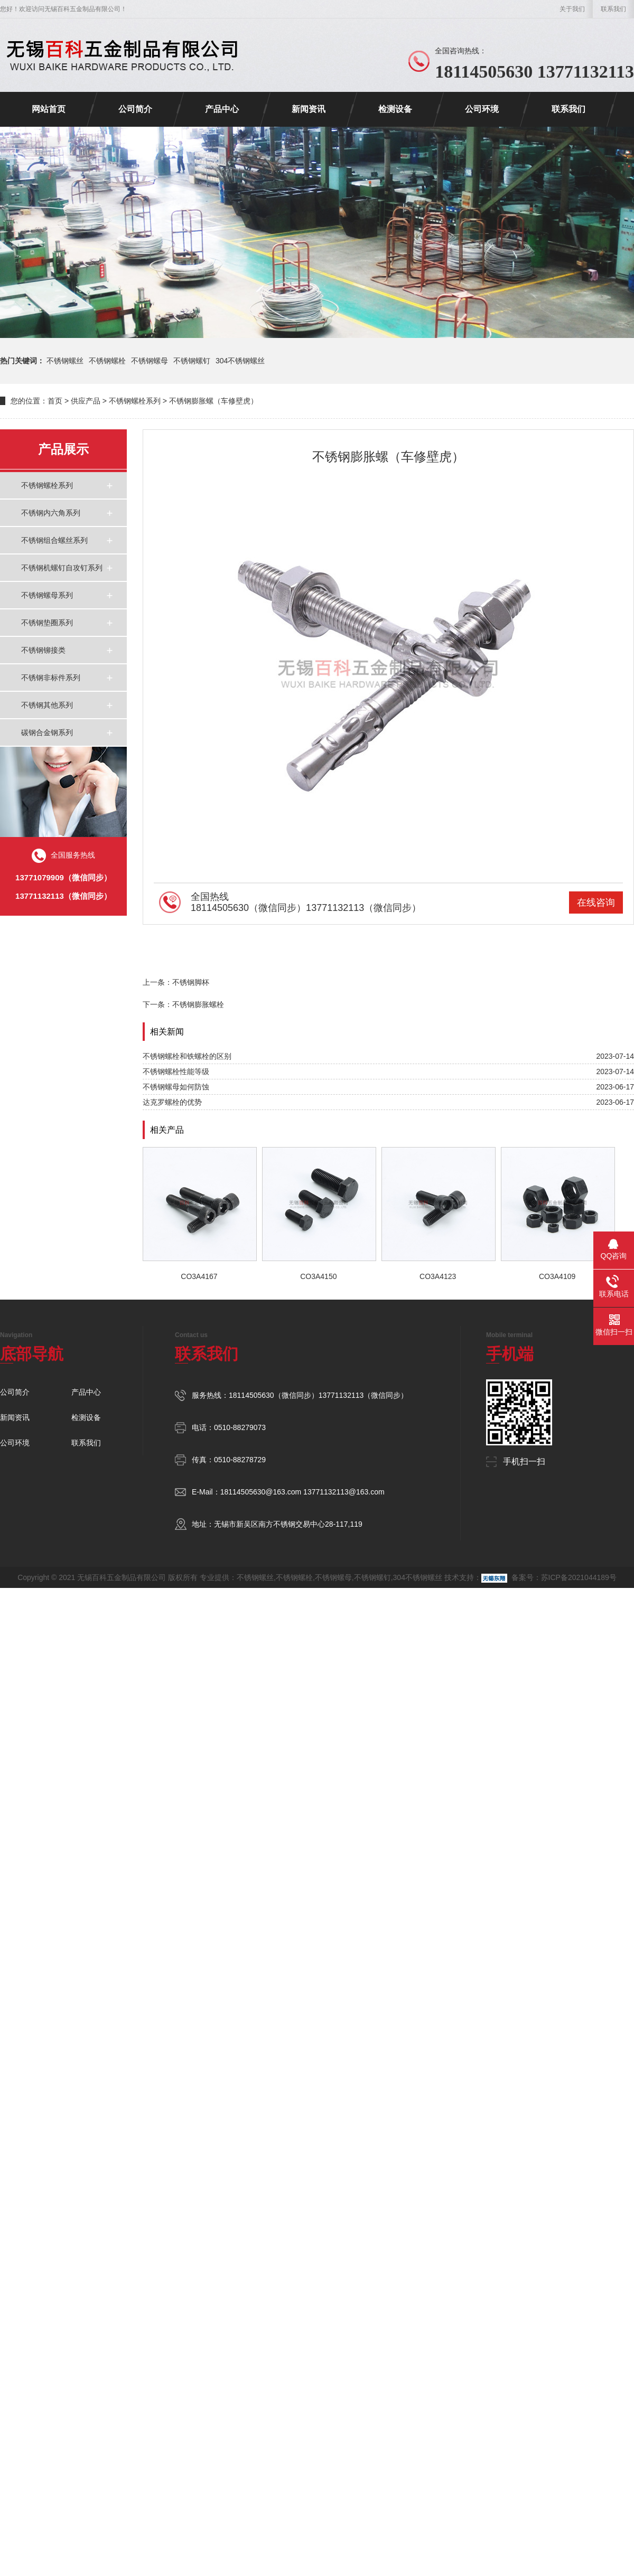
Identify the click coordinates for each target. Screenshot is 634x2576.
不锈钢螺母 (149, 360)
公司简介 (135, 109)
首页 (55, 401)
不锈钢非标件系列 (50, 677)
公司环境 (482, 109)
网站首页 (49, 109)
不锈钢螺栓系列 (135, 401)
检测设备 (395, 109)
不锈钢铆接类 (43, 650)
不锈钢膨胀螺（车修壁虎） (213, 401)
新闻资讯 (308, 109)
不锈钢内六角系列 (50, 513)
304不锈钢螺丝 (240, 360)
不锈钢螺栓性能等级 (176, 1071)
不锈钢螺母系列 (47, 595)
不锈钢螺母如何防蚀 (176, 1087)
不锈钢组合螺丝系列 (54, 540)
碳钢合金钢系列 (47, 732)
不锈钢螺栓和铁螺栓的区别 (187, 1056)
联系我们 (613, 9)
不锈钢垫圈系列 (47, 622)
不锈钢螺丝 (64, 360)
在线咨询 (596, 902)
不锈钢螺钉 (191, 360)
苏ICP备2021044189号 (579, 1577)
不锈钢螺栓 (107, 360)
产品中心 (222, 109)
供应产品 (85, 401)
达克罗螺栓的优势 (172, 1102)
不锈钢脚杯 (190, 982)
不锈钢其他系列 (47, 705)
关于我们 (572, 9)
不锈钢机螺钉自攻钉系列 (61, 567)
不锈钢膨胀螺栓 (198, 1004)
